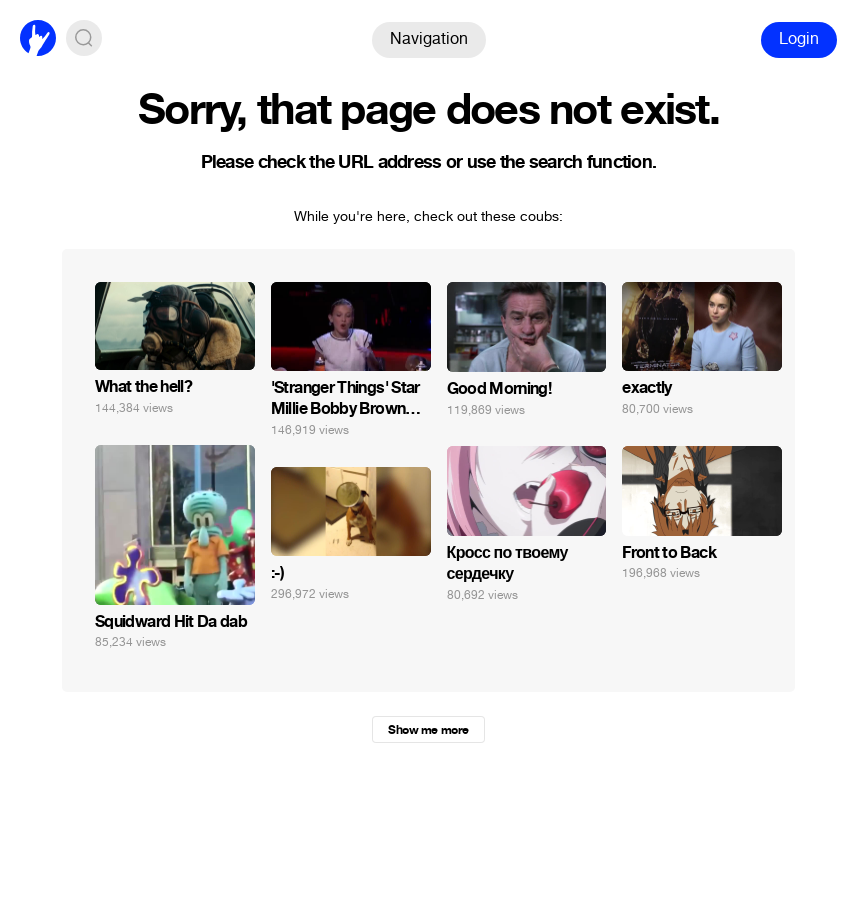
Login (799, 38)
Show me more (428, 730)
